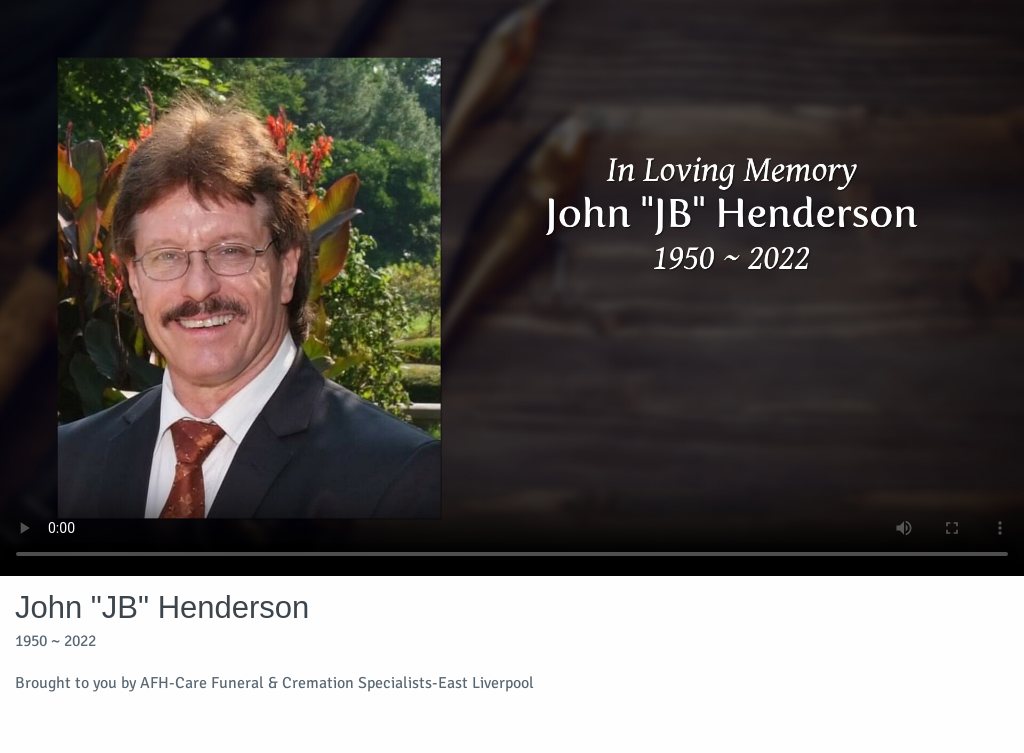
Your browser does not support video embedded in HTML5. (512, 288)
